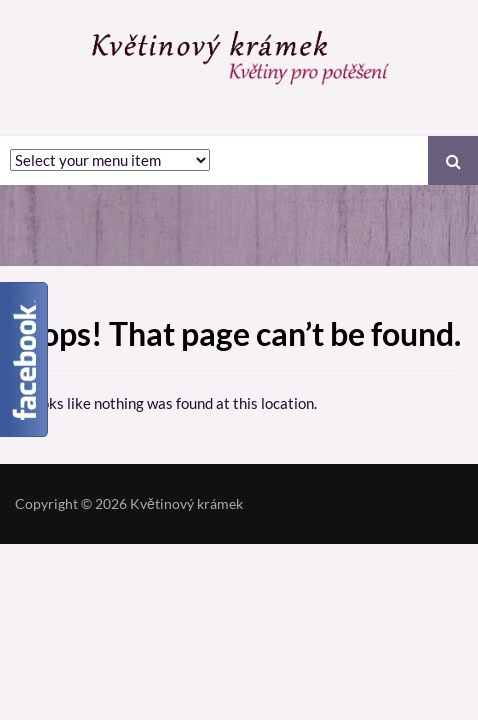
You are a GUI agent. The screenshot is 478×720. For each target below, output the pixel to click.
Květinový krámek (186, 503)
